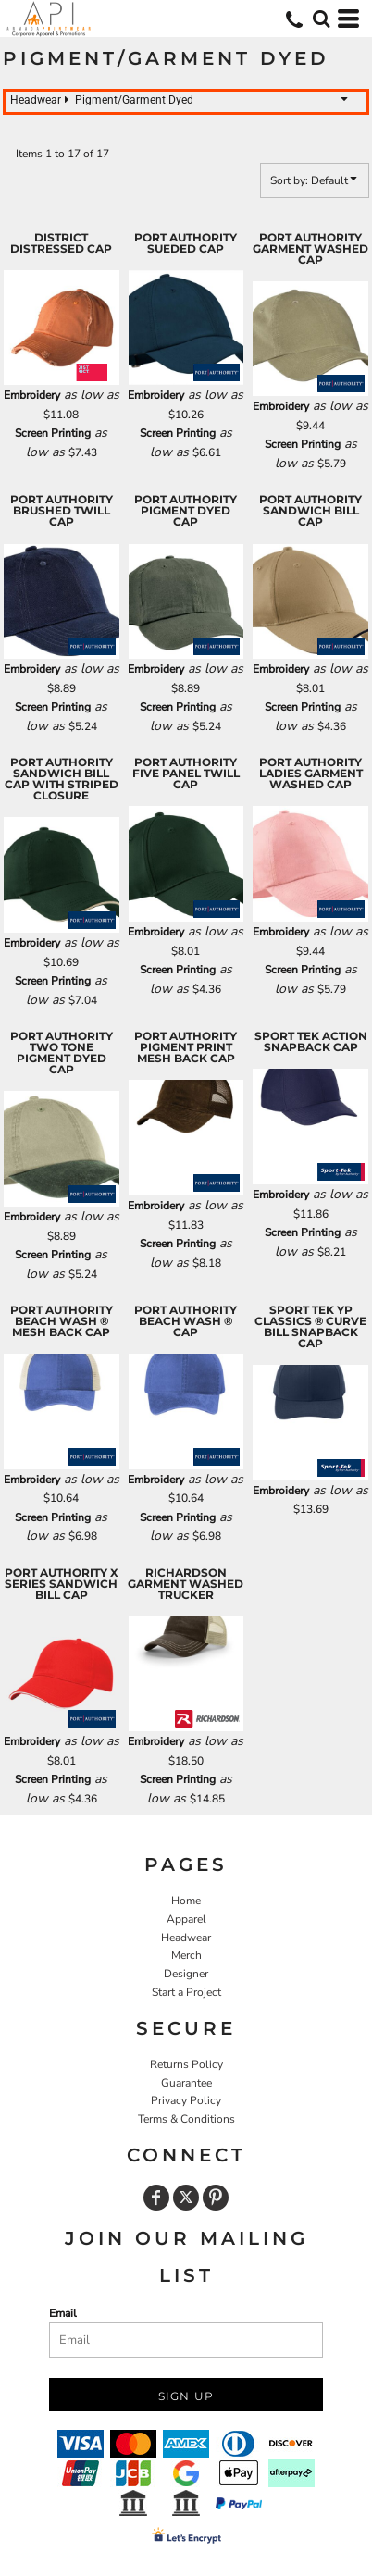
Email (63, 2313)
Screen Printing (53, 433)
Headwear (186, 1937)
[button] (321, 18)
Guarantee (186, 2082)
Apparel (186, 1919)
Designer (186, 1973)
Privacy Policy (186, 2100)
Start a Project (186, 1992)
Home (186, 1900)
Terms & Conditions (186, 2119)
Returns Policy (186, 2064)
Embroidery (32, 395)
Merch (186, 1955)
